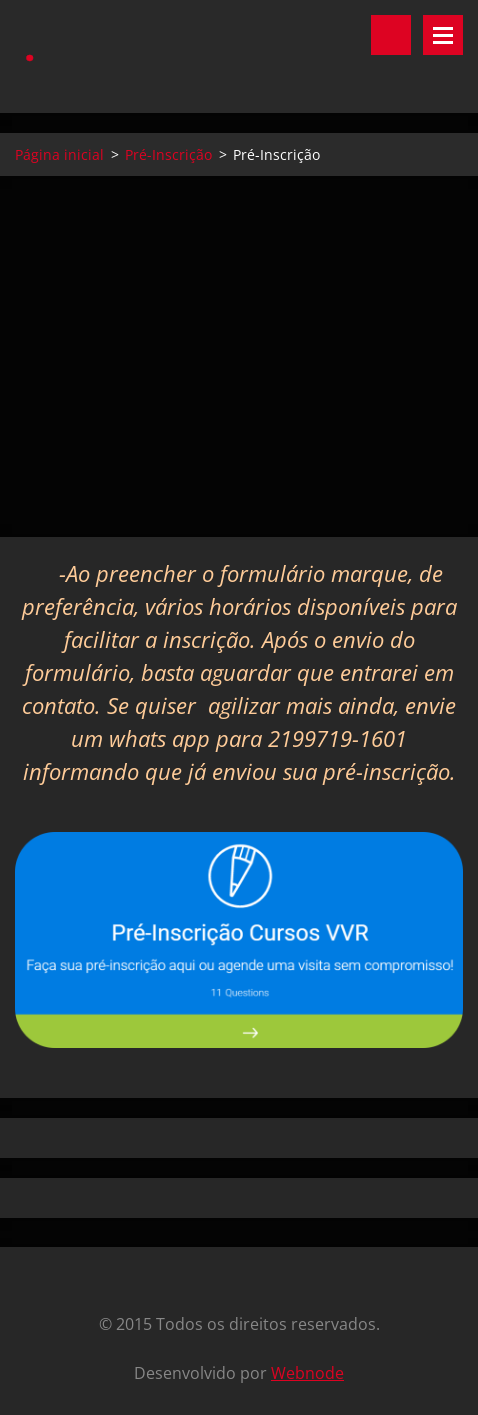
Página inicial (59, 154)
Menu (443, 35)
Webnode (307, 1373)
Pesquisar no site (391, 35)
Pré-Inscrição (168, 154)
